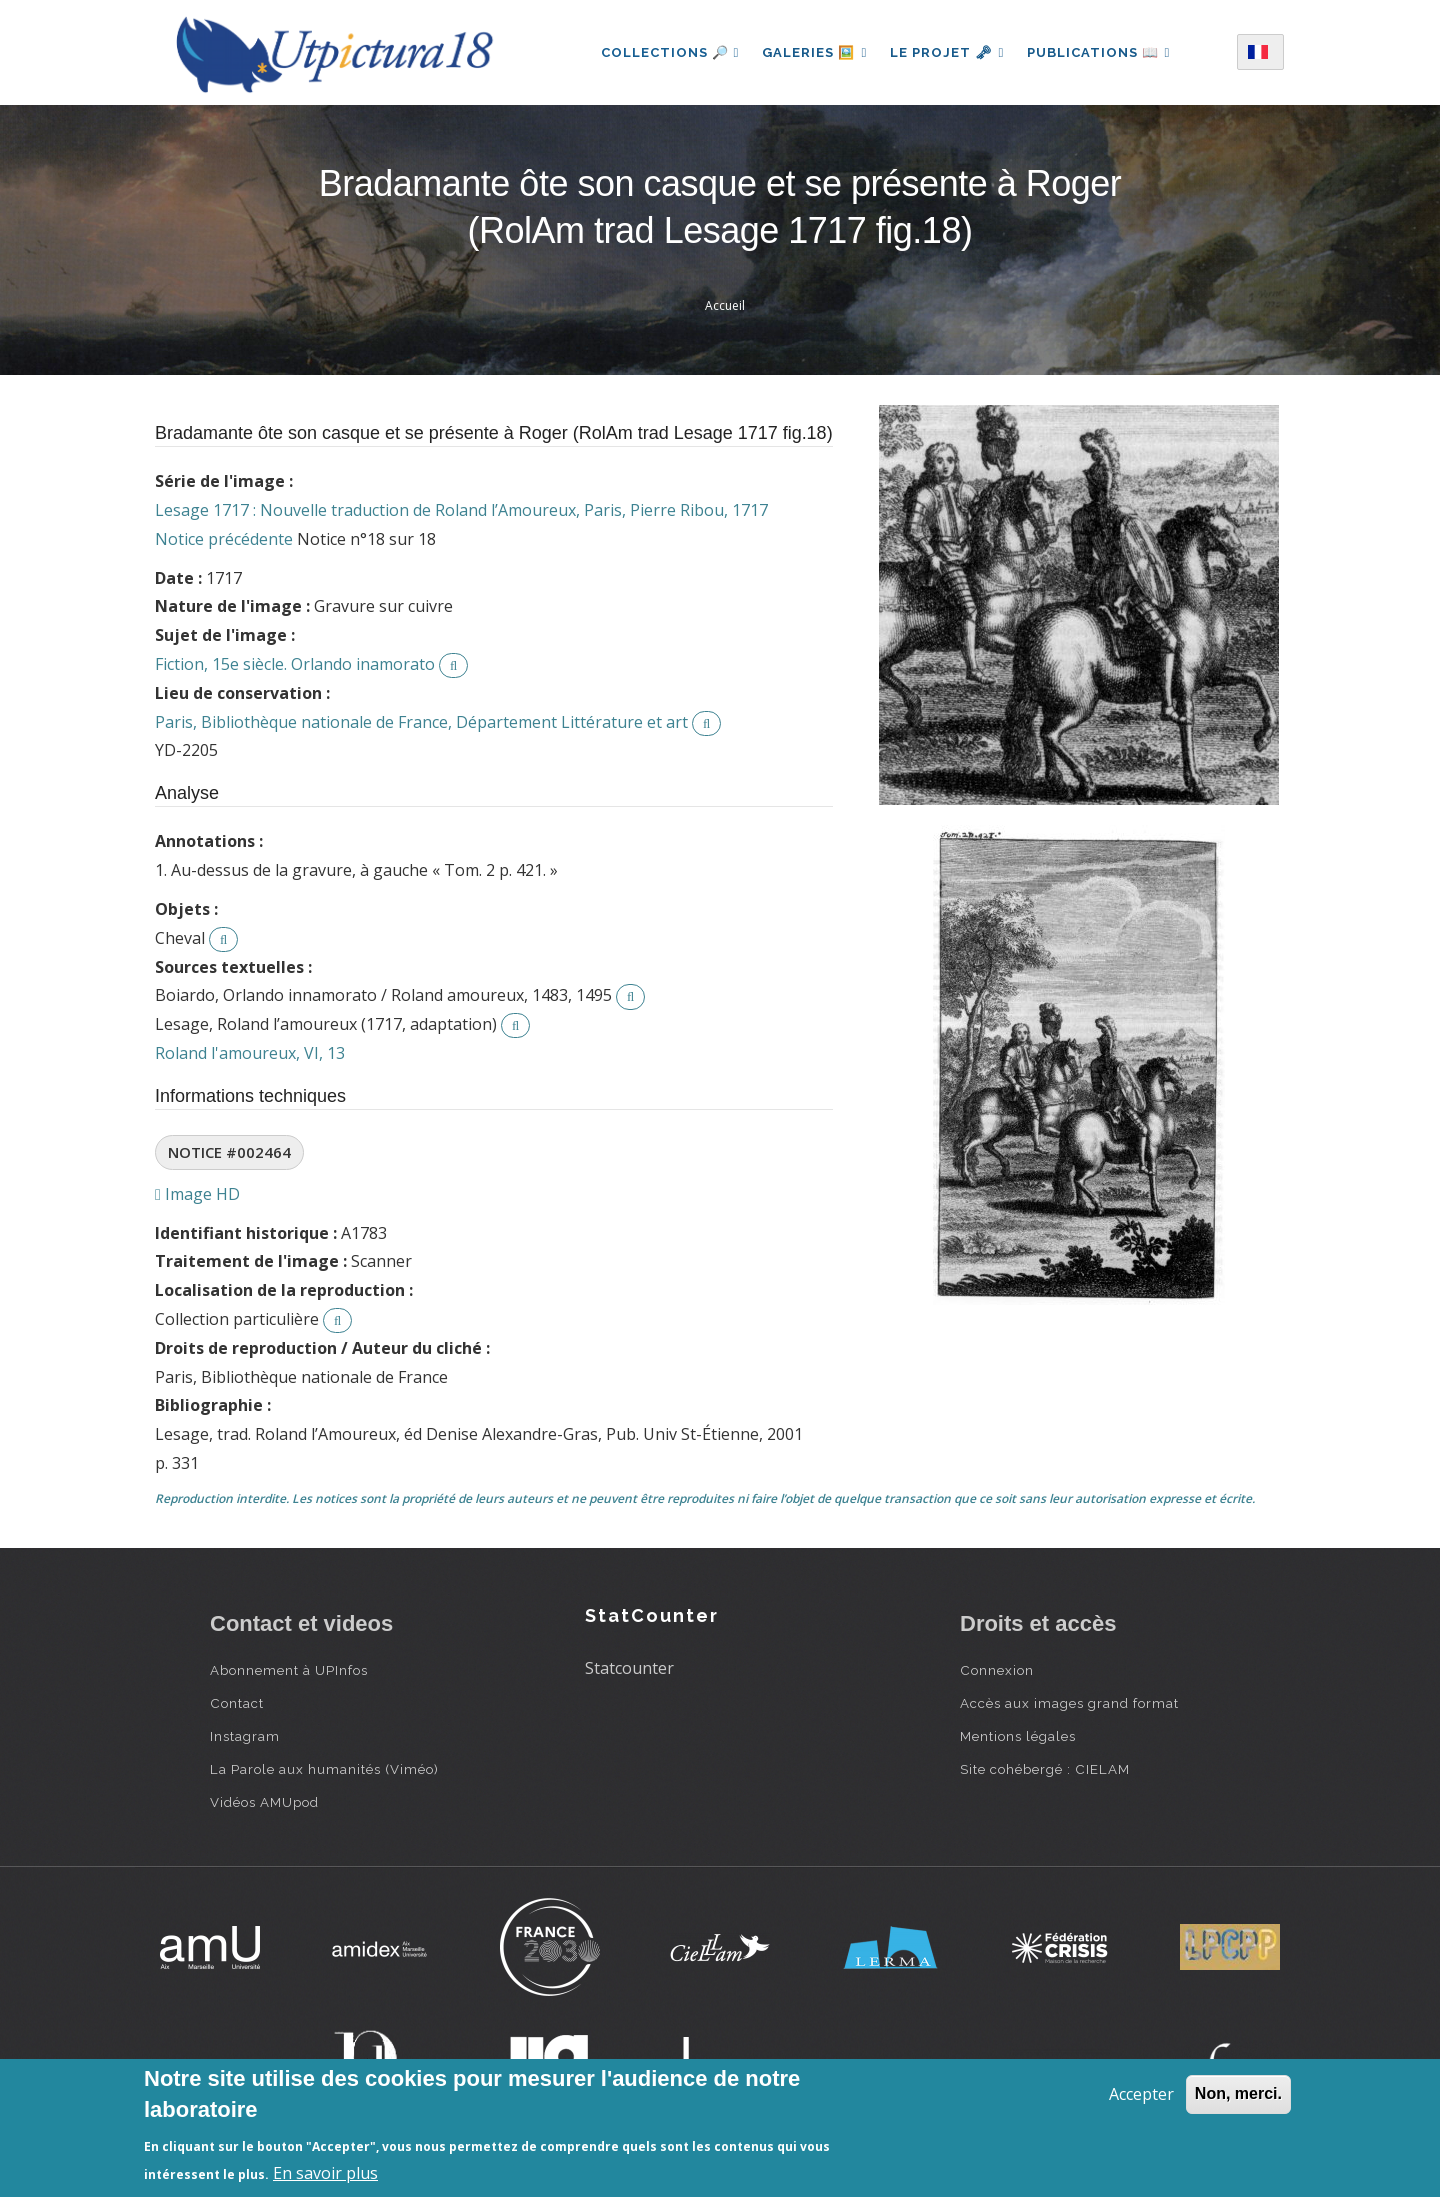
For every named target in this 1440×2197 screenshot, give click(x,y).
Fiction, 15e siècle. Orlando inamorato (295, 664)
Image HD (197, 1194)
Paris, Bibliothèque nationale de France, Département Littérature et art (421, 722)
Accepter (1141, 2094)
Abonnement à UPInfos (289, 1670)
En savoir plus (325, 2173)
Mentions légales (1018, 1736)
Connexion (997, 1670)
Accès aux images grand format (1069, 1703)
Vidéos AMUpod (264, 1802)
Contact (237, 1703)
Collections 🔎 (668, 52)
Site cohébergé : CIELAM (1045, 1769)
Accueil (725, 305)
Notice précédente (224, 539)
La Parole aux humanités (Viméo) (324, 1769)
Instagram (245, 1736)
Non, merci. (1238, 2093)
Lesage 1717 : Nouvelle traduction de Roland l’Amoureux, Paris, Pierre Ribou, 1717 (461, 510)
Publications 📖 (1100, 52)
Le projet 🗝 (947, 52)
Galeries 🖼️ (813, 52)
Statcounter (629, 1668)
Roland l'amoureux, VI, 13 (250, 1053)
